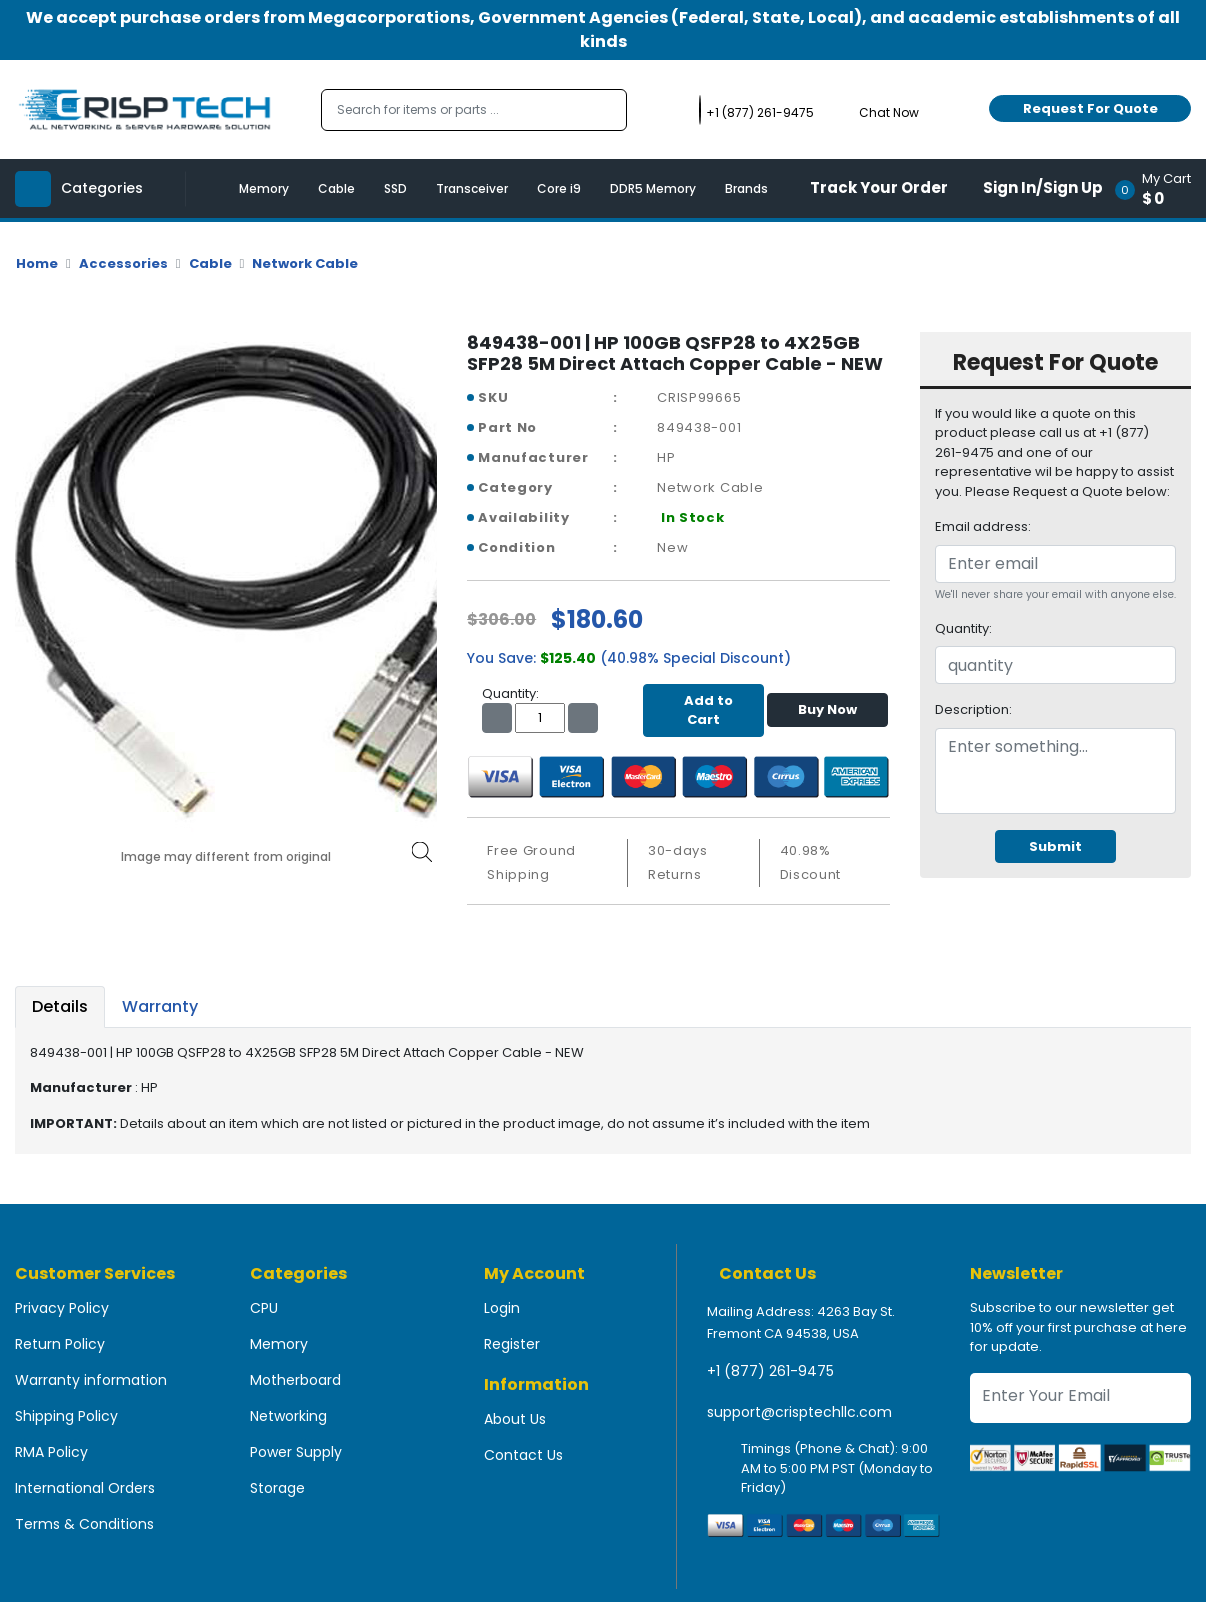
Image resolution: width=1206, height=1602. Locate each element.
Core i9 (559, 188)
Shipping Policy (66, 1416)
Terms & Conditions (84, 1524)
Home (37, 263)
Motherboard (295, 1380)
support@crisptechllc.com (799, 1412)
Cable (336, 188)
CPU (264, 1308)
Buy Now (827, 709)
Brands (746, 188)
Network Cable (305, 263)
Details (60, 1006)
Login (502, 1308)
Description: (973, 709)
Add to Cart (703, 710)
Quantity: (963, 628)
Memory (264, 188)
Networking (288, 1416)
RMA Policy (51, 1452)
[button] (1159, 188)
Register (512, 1344)
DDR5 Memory (653, 188)
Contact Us (523, 1455)
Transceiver (472, 188)
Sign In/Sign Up (1043, 187)
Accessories (123, 263)
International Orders (85, 1488)
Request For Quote (1090, 108)
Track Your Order (879, 187)
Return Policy (60, 1344)
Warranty (160, 1006)
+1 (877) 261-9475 (770, 1371)
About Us (515, 1419)
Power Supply (296, 1452)
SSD (395, 188)
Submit (1055, 846)
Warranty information (91, 1380)
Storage (277, 1488)
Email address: (983, 526)
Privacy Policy (62, 1308)
